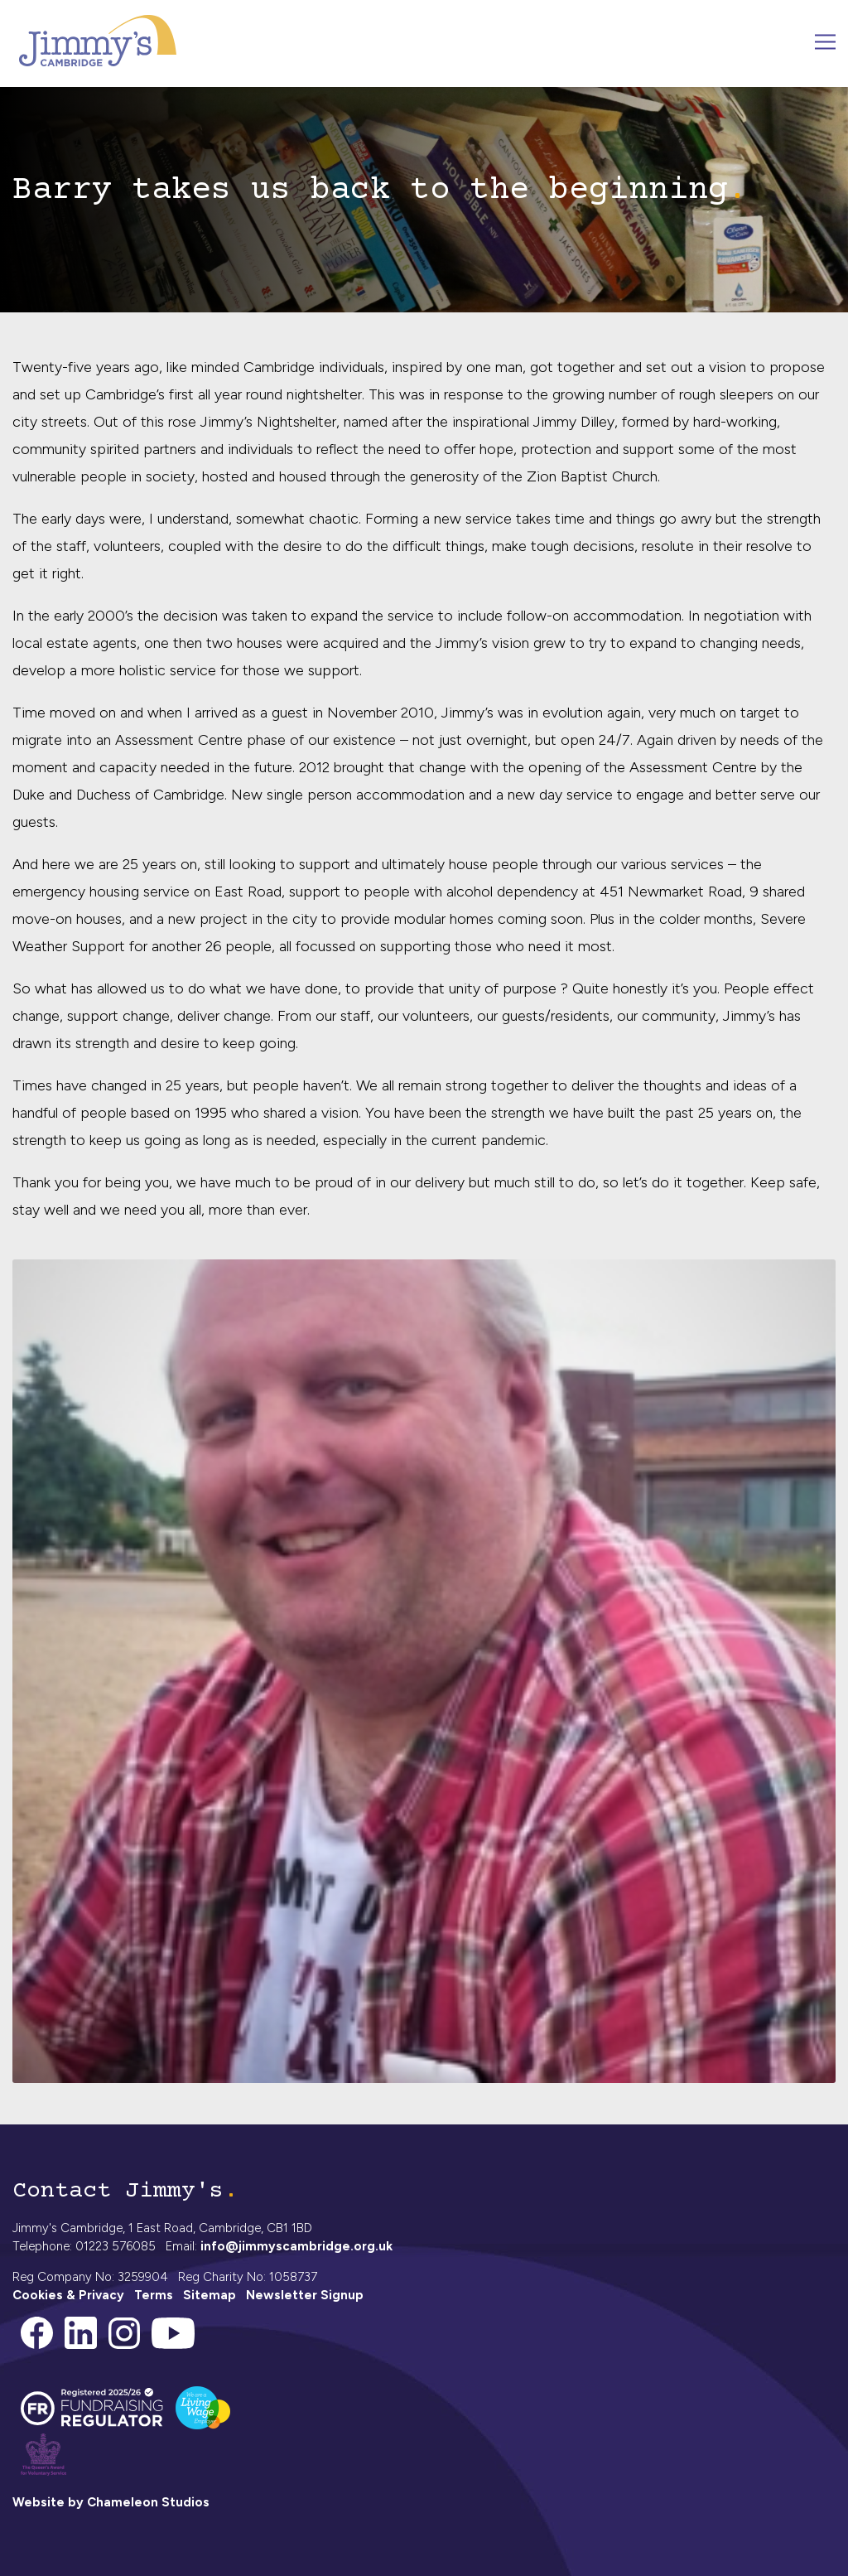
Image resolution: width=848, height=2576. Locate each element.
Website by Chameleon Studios (111, 2502)
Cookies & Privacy (68, 2295)
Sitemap (209, 2295)
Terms (153, 2295)
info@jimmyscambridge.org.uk (296, 2246)
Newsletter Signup (305, 2295)
